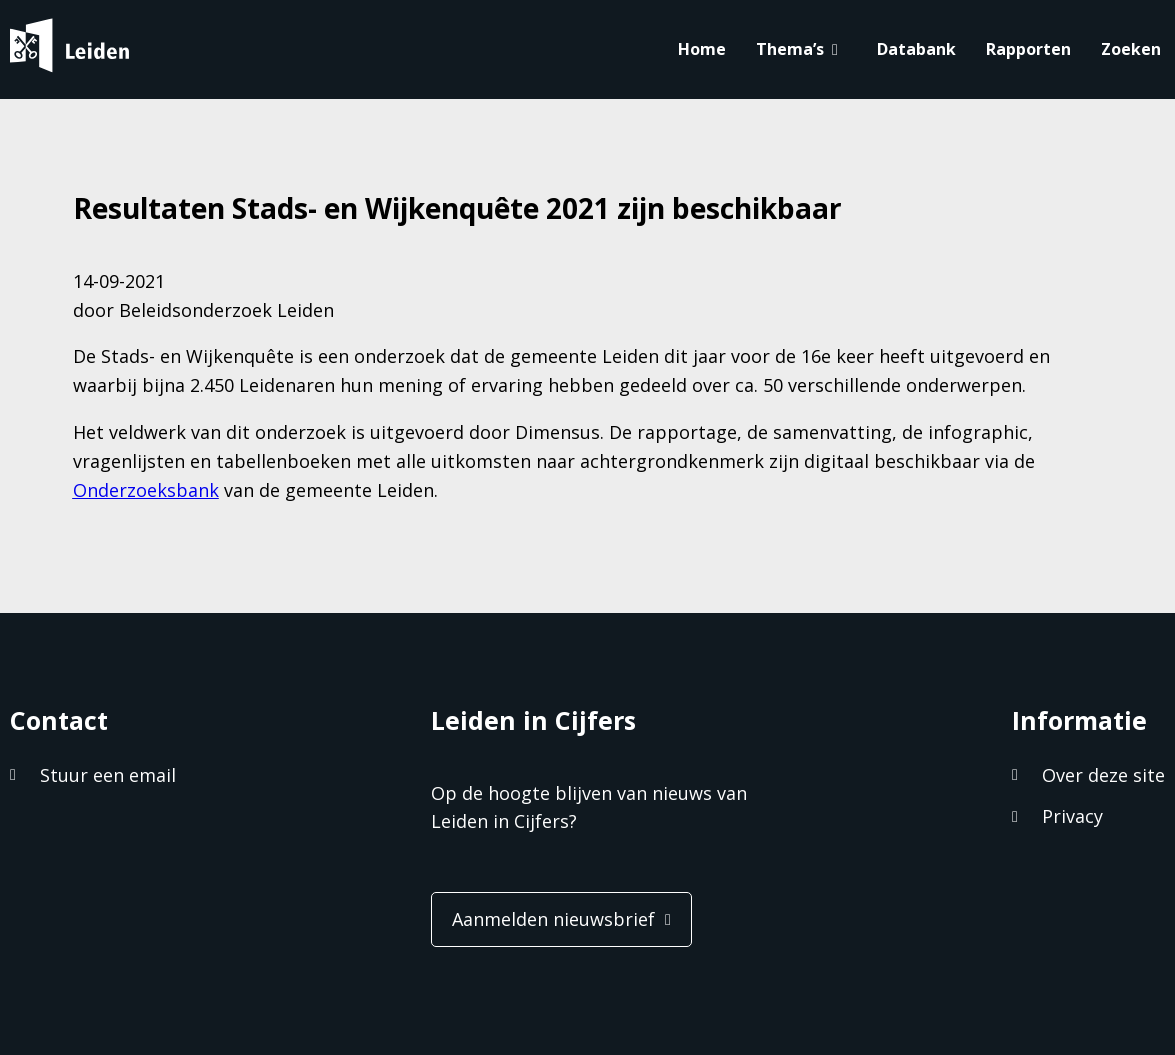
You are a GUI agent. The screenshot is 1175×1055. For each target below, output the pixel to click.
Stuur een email (108, 775)
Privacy (1072, 816)
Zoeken (1131, 49)
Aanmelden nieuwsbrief (553, 919)
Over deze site (1103, 775)
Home (702, 49)
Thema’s (790, 49)
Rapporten (1028, 49)
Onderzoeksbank (146, 490)
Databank (916, 49)
